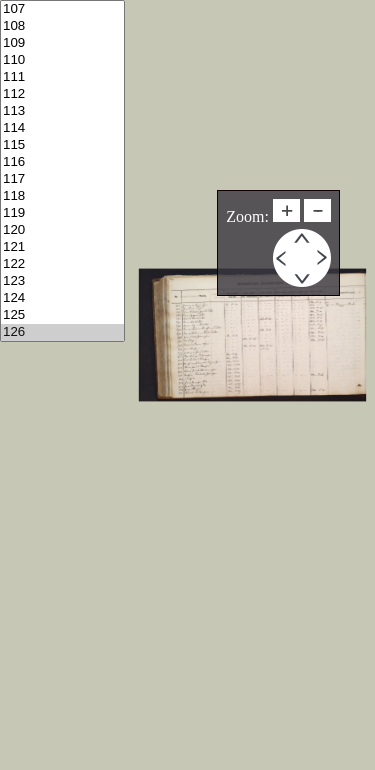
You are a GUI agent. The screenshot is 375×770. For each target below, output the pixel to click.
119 (62, 213)
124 (62, 298)
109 (62, 43)
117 (62, 179)
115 (62, 145)
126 (62, 332)
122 (62, 264)
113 (62, 111)
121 (62, 247)
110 (62, 60)
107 (62, 9)
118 (62, 196)
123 (62, 281)
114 (62, 128)
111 (62, 77)
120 (62, 230)
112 (62, 94)
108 (62, 26)
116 (62, 162)
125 (62, 315)
